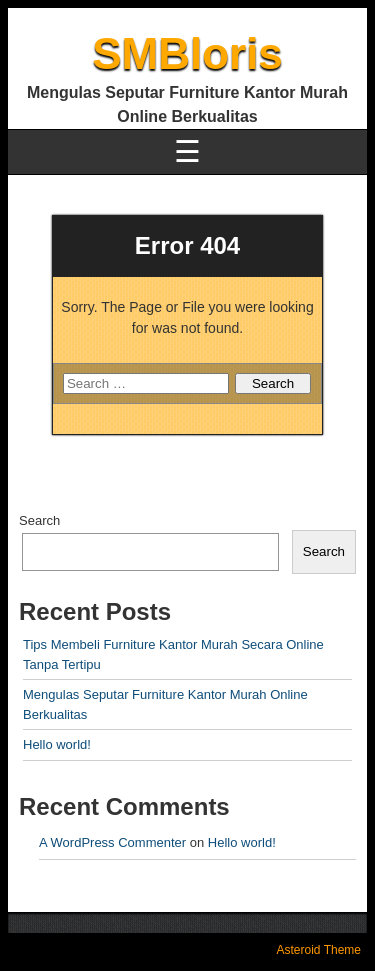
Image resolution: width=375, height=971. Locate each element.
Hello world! (57, 744)
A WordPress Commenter (112, 842)
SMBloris (187, 53)
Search (39, 520)
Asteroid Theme (319, 950)
